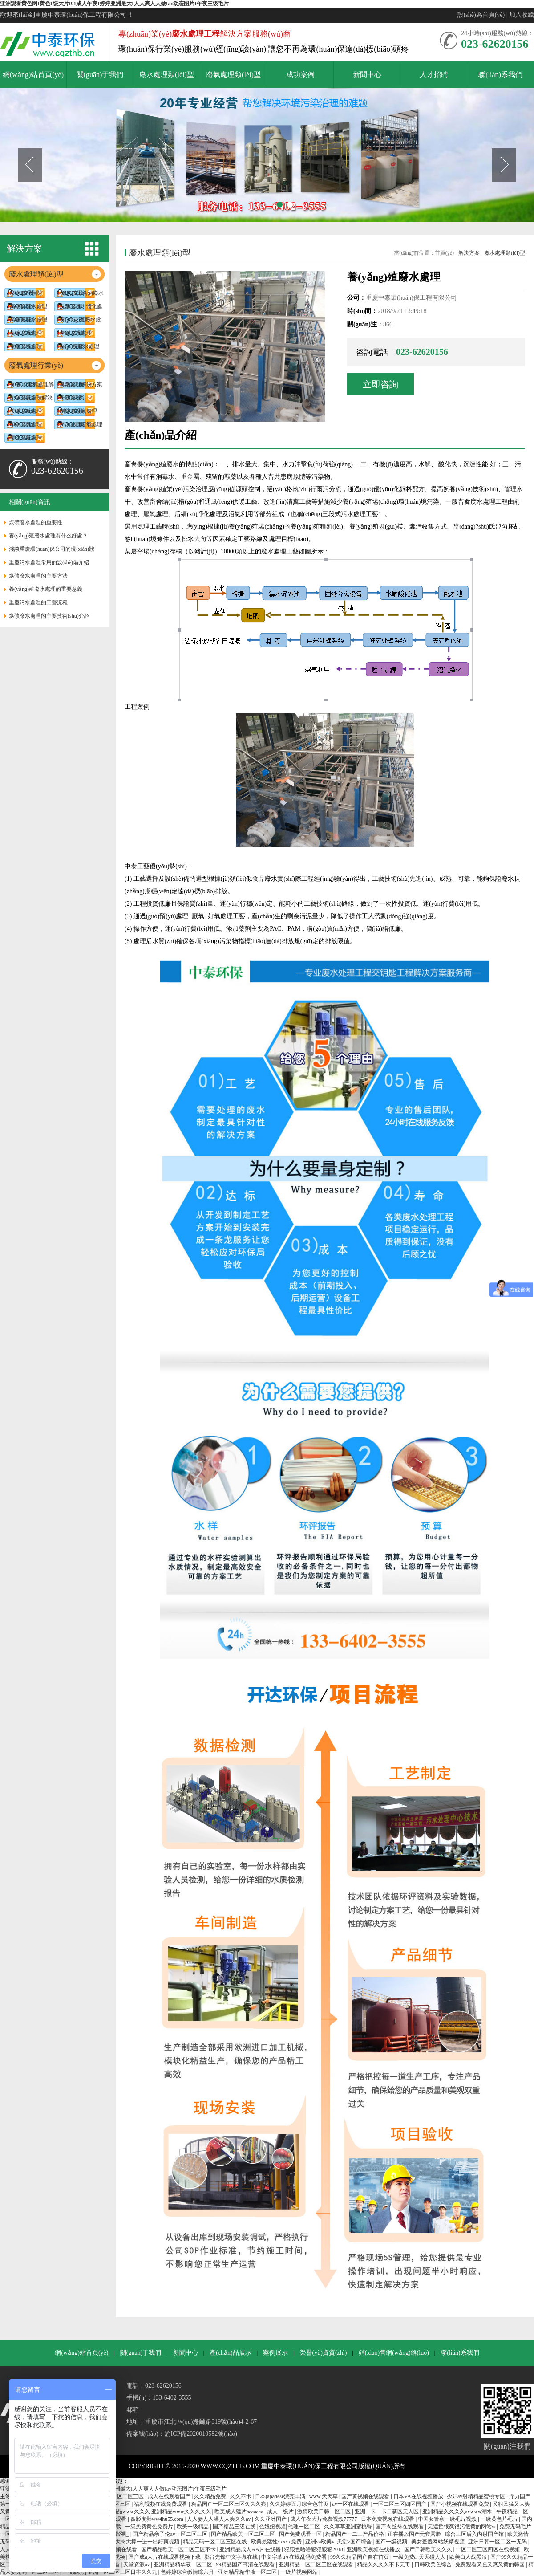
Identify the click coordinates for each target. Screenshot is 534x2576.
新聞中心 (185, 2352)
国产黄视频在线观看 (366, 2496)
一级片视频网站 (299, 2572)
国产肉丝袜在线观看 (400, 2526)
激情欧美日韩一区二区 (324, 2511)
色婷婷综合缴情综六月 (188, 2572)
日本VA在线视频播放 (419, 2496)
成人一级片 (281, 2511)
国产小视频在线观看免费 (460, 2504)
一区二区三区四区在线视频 (488, 2549)
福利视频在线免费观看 (161, 2504)
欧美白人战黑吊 (468, 2557)
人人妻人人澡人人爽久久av (219, 2519)
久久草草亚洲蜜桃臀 (348, 2526)
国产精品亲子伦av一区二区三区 (170, 2534)
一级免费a (405, 2557)
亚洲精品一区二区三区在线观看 (317, 2564)
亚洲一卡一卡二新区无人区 (387, 2511)
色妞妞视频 (272, 2526)
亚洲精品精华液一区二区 (184, 2564)
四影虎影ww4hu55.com (157, 2519)
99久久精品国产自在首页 (360, 2557)
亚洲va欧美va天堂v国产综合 (339, 2542)
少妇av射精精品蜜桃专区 (476, 2496)
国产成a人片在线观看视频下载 (165, 2557)
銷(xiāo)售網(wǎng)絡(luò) (394, 2352)
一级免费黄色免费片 (149, 2526)
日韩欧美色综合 (433, 2564)
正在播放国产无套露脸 (415, 2534)
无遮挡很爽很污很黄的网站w (462, 2526)
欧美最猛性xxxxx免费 (277, 2542)
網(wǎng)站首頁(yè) (81, 2352)
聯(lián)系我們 (460, 2352)
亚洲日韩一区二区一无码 (498, 2542)
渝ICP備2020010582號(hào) (201, 2433)
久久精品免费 (210, 2496)
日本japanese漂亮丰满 (281, 2496)
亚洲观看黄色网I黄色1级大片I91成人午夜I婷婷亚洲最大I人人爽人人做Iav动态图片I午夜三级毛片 (114, 3)
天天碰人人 (433, 2557)
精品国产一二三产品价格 (355, 2534)
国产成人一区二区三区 (117, 2496)
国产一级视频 (392, 2542)
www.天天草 (324, 2496)
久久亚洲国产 (271, 2519)
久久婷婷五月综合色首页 (300, 2504)
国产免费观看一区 (301, 2534)
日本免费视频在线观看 (388, 2519)
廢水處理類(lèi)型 (504, 253)
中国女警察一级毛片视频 (448, 2519)
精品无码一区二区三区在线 (215, 2542)
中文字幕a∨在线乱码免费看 (294, 2557)
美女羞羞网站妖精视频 (438, 2542)
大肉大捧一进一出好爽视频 (148, 2542)
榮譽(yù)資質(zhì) (323, 2352)
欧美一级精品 (193, 2526)
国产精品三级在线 (235, 2526)
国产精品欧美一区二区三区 (243, 2534)
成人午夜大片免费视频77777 (324, 2519)
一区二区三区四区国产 (400, 2504)
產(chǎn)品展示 (230, 2352)
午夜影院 (73, 2572)
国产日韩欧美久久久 (428, 2549)
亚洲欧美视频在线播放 (374, 2549)
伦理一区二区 (304, 2526)
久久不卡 (241, 2496)
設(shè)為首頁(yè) (481, 15)
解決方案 (469, 253)
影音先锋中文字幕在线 (231, 2557)
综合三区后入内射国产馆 (475, 2534)
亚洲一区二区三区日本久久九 (123, 2572)
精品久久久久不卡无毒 (384, 2564)
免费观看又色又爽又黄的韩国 (490, 2564)
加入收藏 (521, 15)
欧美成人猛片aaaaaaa (239, 2511)
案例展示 (275, 2352)
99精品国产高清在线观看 (246, 2564)
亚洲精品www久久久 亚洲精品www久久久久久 (156, 2511)
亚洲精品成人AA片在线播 (250, 2549)
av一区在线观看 (351, 2504)
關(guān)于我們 (141, 2352)
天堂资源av (137, 2564)
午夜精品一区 (513, 2511)
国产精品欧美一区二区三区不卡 (179, 2549)
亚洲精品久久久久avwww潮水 (458, 2511)
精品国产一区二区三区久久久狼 (229, 2504)
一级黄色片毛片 (500, 2519)
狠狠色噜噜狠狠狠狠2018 (314, 2549)
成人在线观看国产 (170, 2496)
